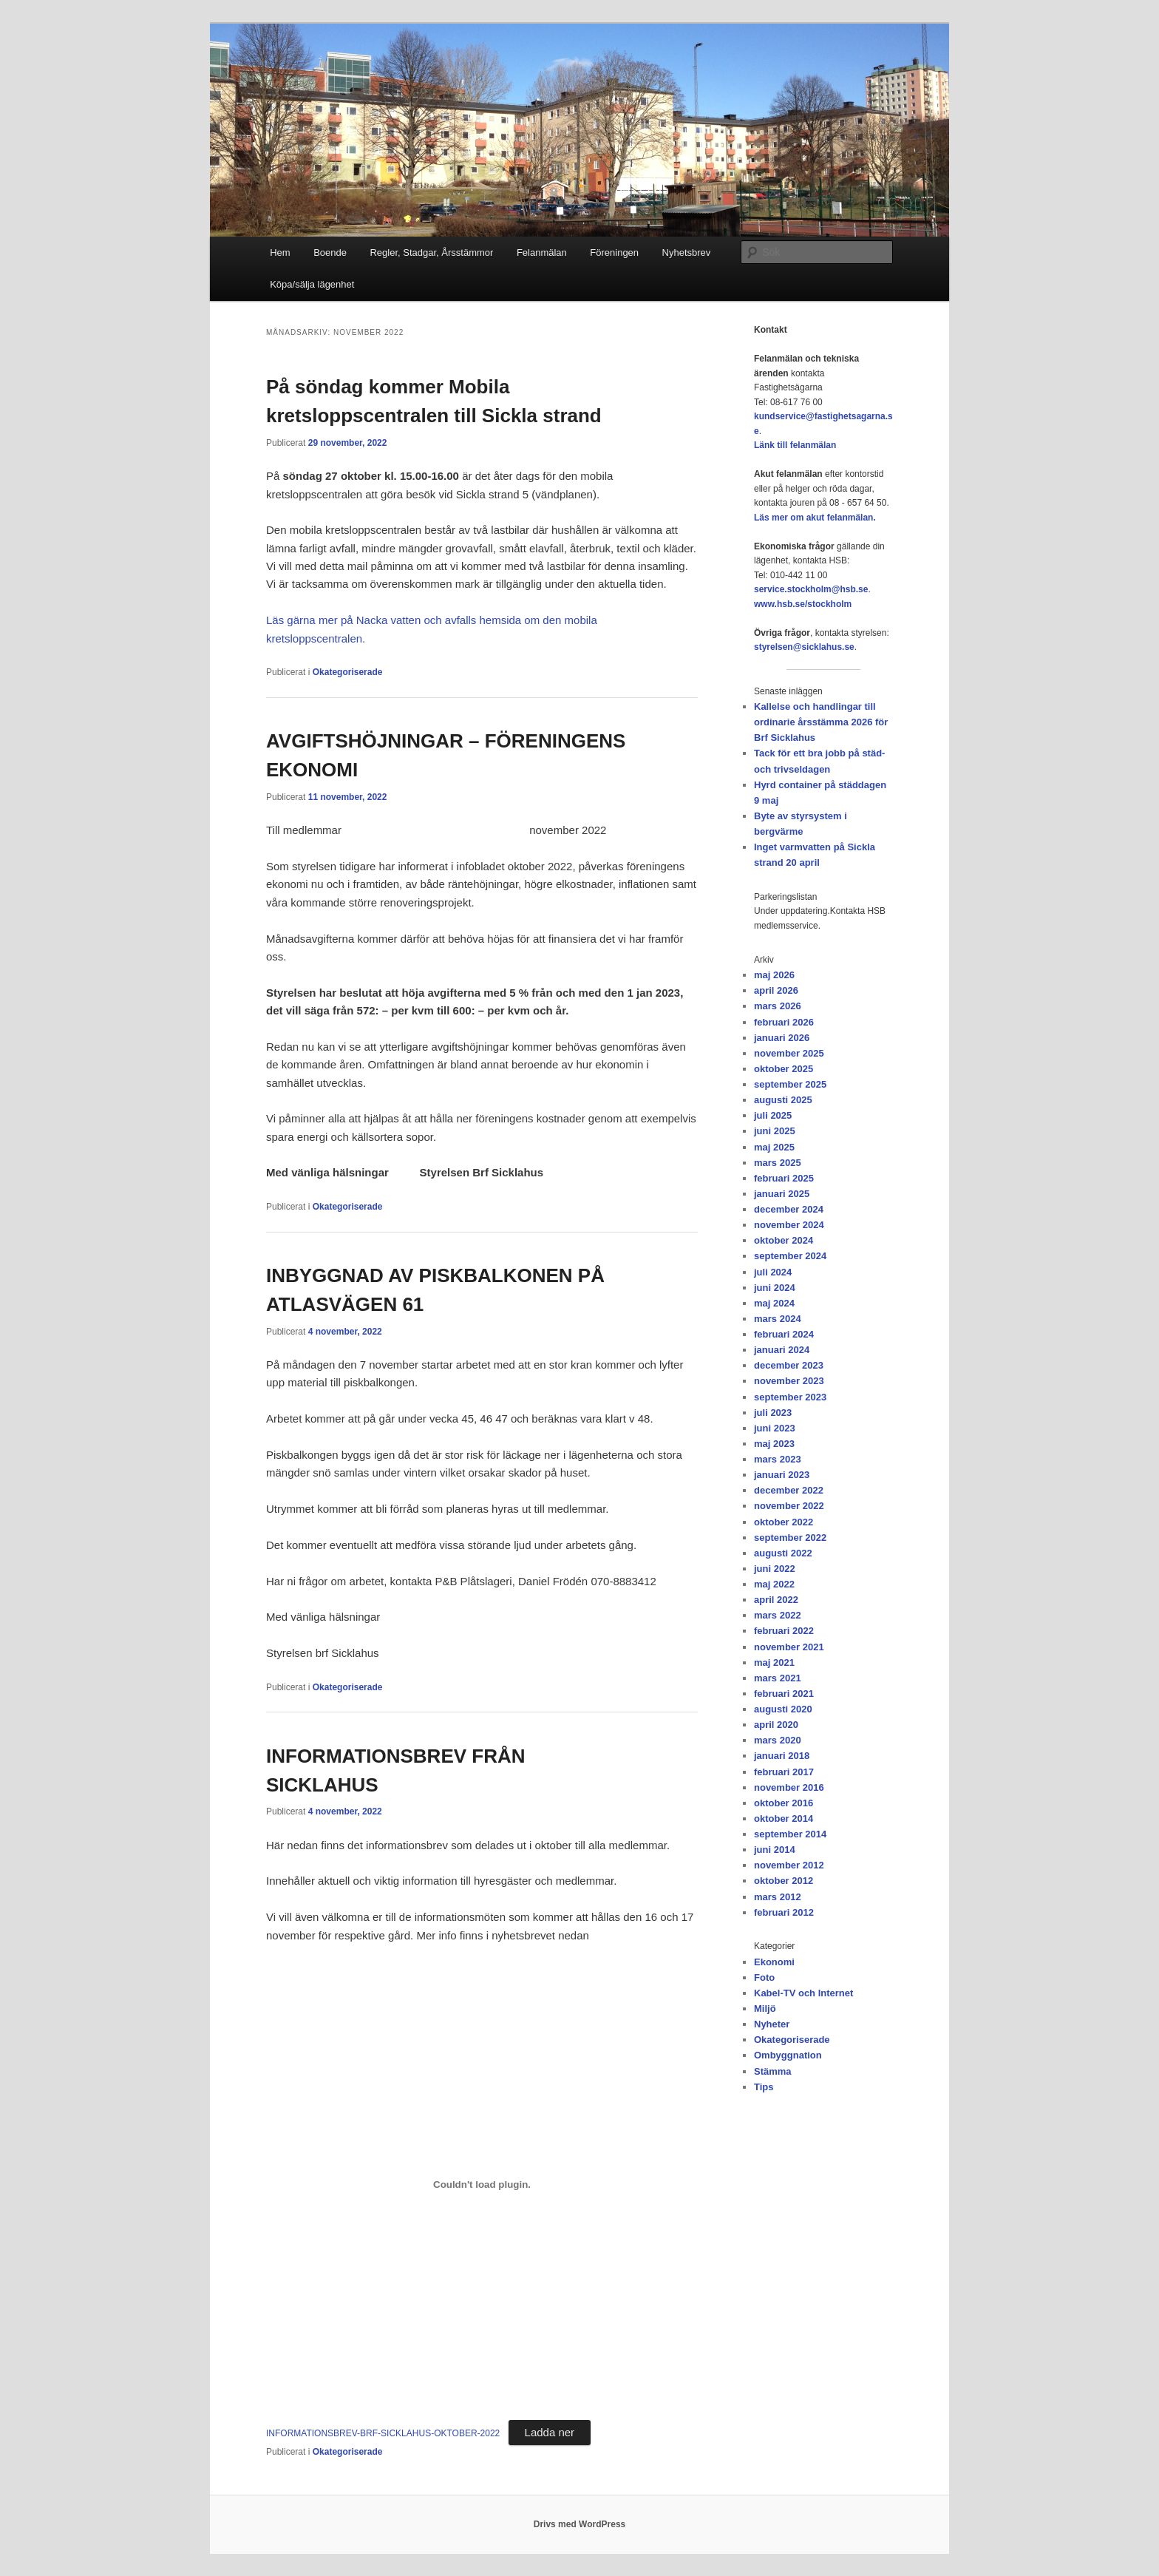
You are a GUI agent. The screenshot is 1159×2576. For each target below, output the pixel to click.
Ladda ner (550, 2432)
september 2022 (790, 1537)
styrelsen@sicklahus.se (804, 647)
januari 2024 (781, 1349)
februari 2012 (784, 1912)
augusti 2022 (783, 1553)
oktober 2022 (783, 1522)
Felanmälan (542, 252)
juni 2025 (774, 1130)
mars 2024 (777, 1318)
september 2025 (790, 1084)
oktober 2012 (783, 1880)
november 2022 (789, 1505)
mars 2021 (777, 1678)
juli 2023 (773, 1412)
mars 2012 (777, 1896)
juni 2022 (774, 1568)
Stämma (773, 2071)
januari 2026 (781, 1037)
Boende (330, 252)
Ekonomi (774, 1961)
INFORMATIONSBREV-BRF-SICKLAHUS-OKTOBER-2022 (383, 2433)
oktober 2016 (783, 1803)
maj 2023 (774, 1443)
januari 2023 (781, 1474)
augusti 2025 (783, 1099)
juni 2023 (774, 1428)
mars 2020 (777, 1740)
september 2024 (790, 1255)
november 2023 (789, 1380)
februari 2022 (784, 1630)
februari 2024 (784, 1334)
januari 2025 (781, 1193)
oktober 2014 (783, 1818)
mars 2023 (777, 1459)
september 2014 (790, 1834)
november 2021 (789, 1647)
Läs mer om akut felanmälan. (815, 517)
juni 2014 (774, 1849)
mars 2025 (777, 1162)
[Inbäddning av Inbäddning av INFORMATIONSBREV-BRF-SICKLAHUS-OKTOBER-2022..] (482, 2184)
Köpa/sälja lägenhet (312, 284)
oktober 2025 (783, 1068)
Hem (280, 252)
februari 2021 (784, 1693)
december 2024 (788, 1209)
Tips (764, 2086)
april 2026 (776, 990)
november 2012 (789, 1865)
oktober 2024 (783, 1240)
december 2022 (788, 1490)
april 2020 (776, 1724)
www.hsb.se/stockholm (803, 604)
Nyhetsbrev (686, 252)
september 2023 (790, 1397)
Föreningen (614, 252)
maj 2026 (774, 974)
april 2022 (776, 1599)
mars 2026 (777, 1005)
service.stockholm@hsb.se (811, 589)
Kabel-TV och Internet (803, 1993)
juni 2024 (774, 1287)
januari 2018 (781, 1755)
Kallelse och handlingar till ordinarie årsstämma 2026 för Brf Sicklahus (821, 722)
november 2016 (789, 1787)
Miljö (765, 2008)
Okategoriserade (348, 672)
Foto (764, 1977)
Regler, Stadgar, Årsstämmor (431, 252)
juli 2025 (773, 1115)
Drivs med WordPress (580, 2524)
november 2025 (789, 1053)
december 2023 (788, 1365)
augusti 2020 (783, 1709)
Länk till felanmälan (795, 445)
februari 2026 (784, 1022)
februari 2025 (784, 1178)
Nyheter (771, 2024)
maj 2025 (774, 1147)
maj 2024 (774, 1303)
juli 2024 (773, 1272)
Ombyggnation (788, 2055)
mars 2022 (777, 1615)
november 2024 (789, 1224)
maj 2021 (774, 1662)
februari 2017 (784, 1771)
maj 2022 (774, 1584)
